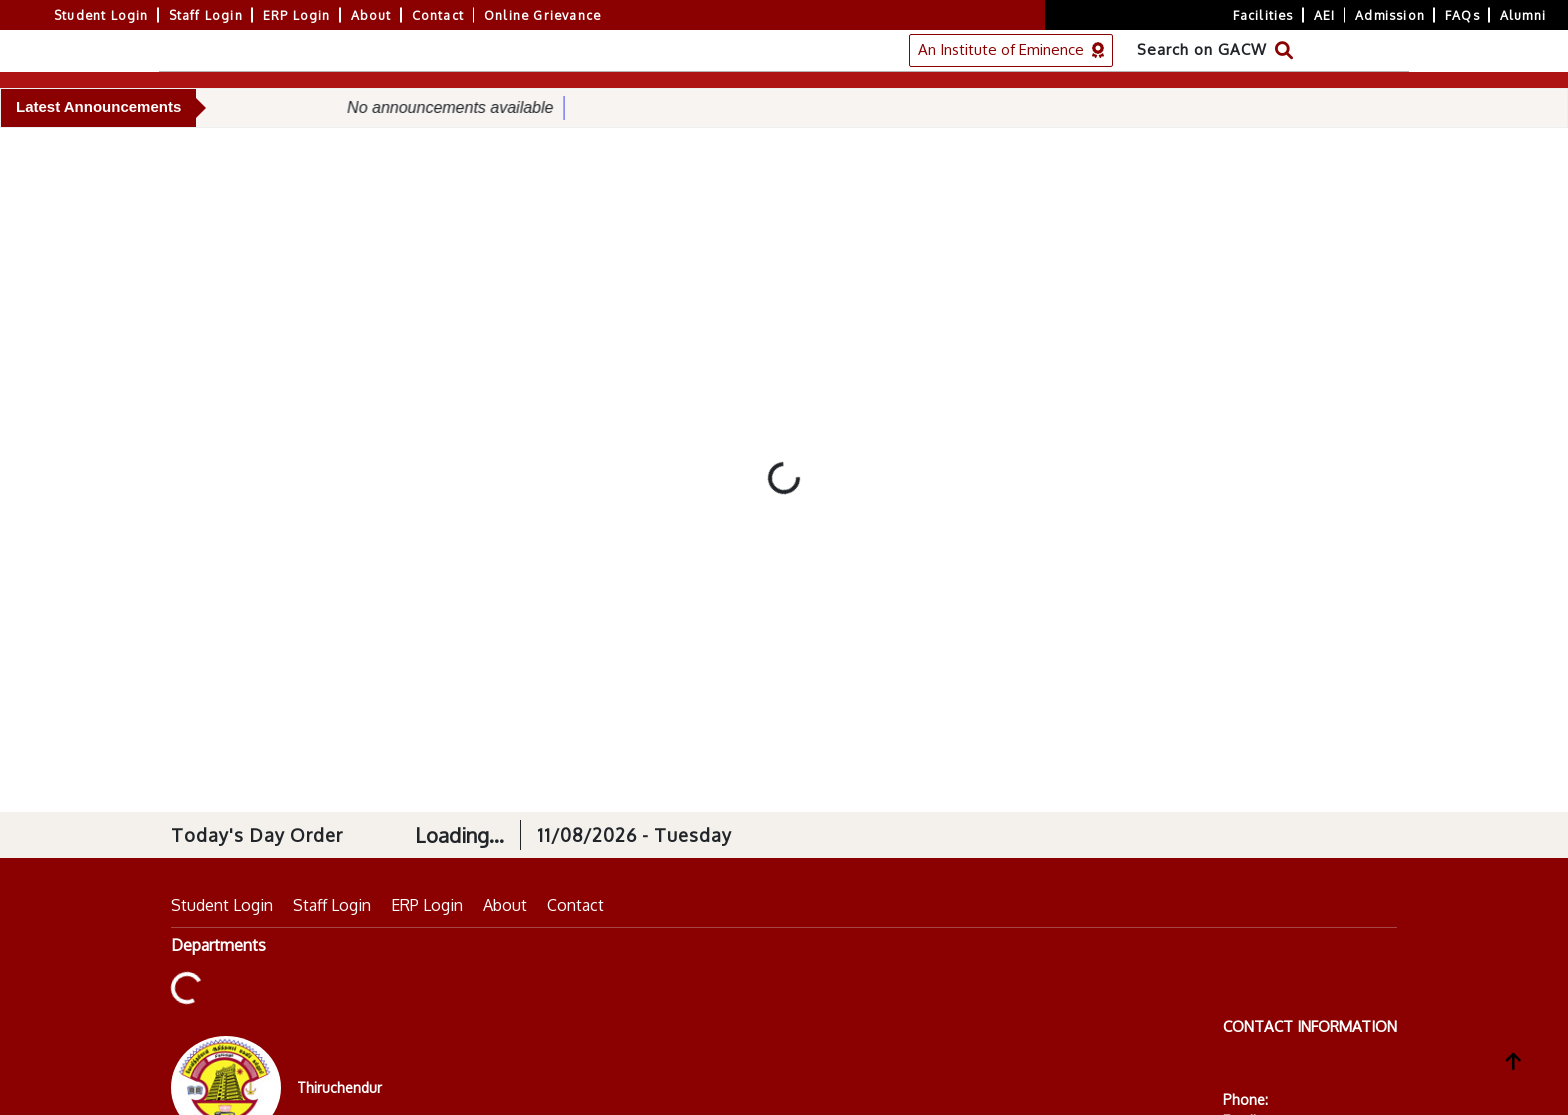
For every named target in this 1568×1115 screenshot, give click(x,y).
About (371, 15)
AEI (1325, 15)
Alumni (1523, 15)
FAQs (1462, 15)
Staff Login (206, 15)
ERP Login (297, 15)
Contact (438, 15)
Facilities (1263, 15)
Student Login (101, 15)
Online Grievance (542, 15)
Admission (1390, 15)
